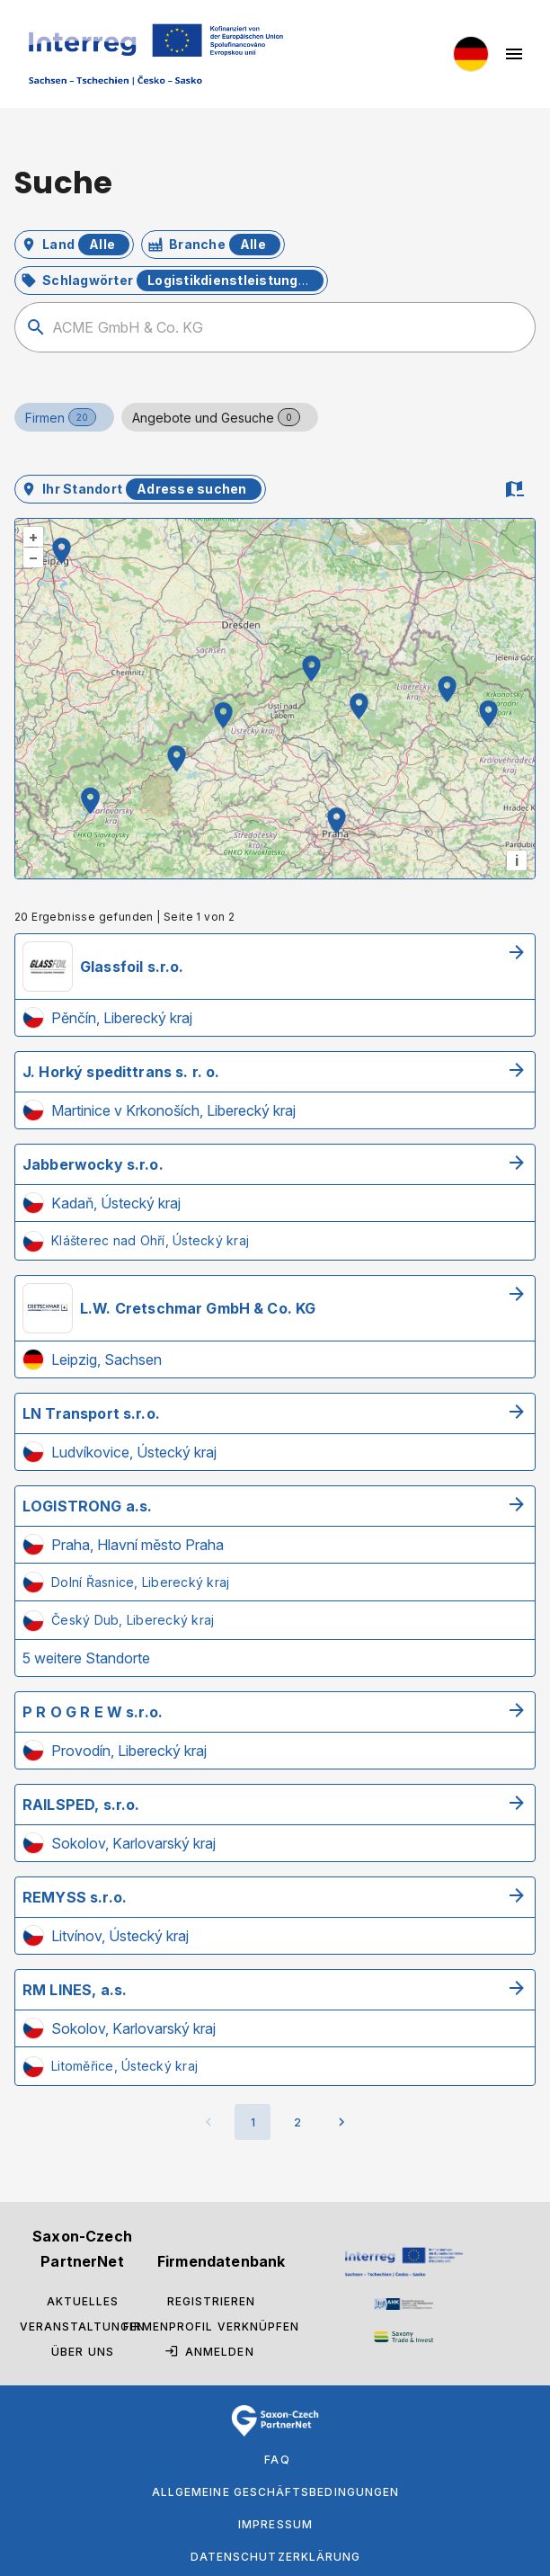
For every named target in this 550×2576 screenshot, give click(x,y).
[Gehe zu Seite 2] (297, 2122)
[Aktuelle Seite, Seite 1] (253, 2122)
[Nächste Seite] (341, 2122)
